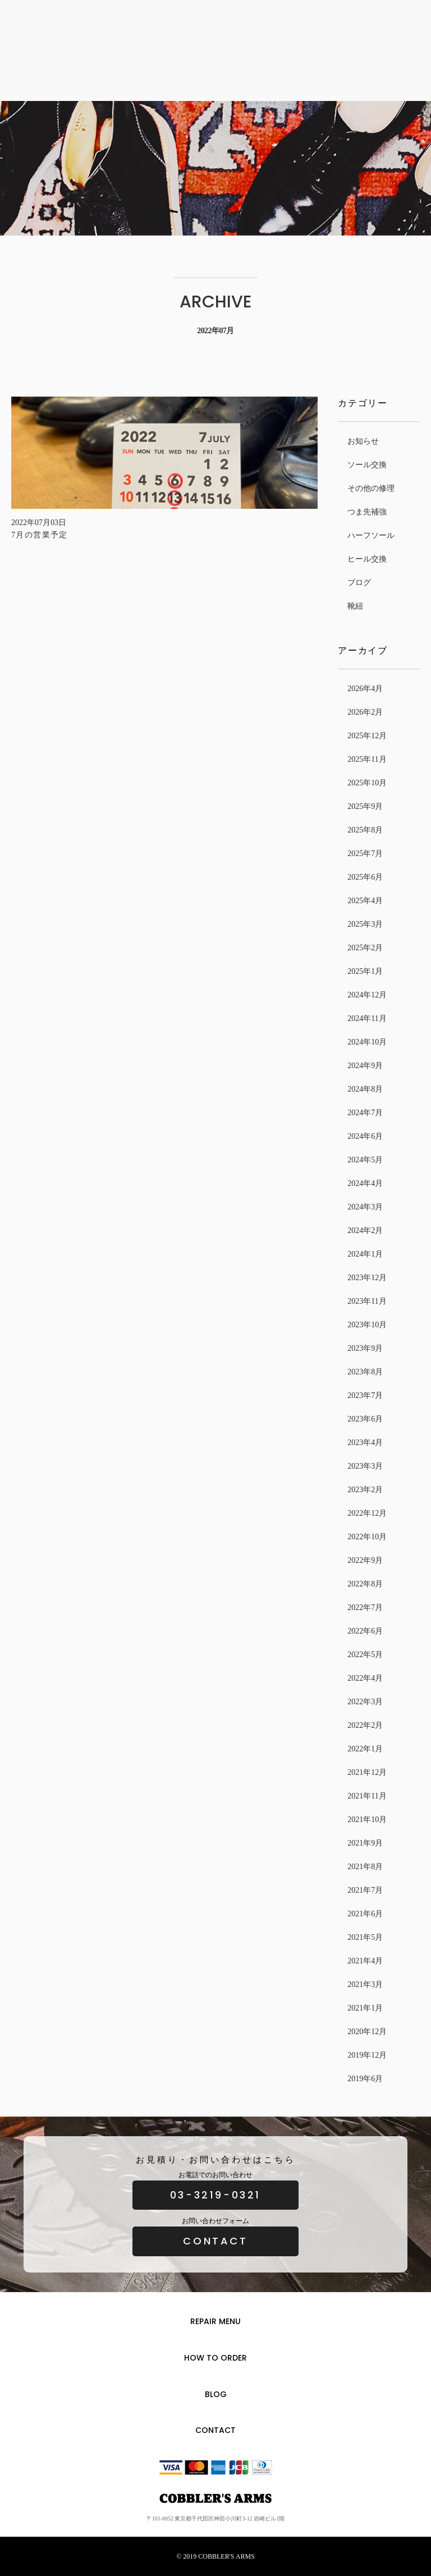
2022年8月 (365, 1584)
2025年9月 (365, 806)
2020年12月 (367, 2031)
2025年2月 (365, 948)
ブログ (359, 582)
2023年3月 (365, 1466)
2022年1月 (365, 1749)
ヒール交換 (367, 559)
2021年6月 (365, 1914)
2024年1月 (365, 1254)
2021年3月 (365, 1984)
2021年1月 (365, 2008)
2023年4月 (365, 1442)
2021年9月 (365, 1843)
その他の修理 (371, 488)
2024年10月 (367, 1042)
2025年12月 (367, 736)
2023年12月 (367, 1277)
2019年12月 (367, 2055)
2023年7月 (365, 1395)
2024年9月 (365, 1065)
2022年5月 (365, 1654)
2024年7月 (365, 1112)
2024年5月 (365, 1160)
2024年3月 (365, 1207)
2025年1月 (365, 971)
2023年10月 (367, 1325)
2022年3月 (365, 1702)
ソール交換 (367, 465)
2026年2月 (365, 712)
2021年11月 (366, 1796)
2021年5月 (365, 1937)
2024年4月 (365, 1183)
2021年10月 (367, 1819)
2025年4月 (365, 900)
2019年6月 (365, 2078)
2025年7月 (365, 853)
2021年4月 (365, 1961)
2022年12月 (367, 1513)
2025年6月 (365, 877)
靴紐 (355, 606)
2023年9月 (365, 1348)
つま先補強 (367, 512)
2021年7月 (365, 1890)
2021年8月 (365, 1866)
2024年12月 (367, 995)
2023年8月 (365, 1372)
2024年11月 (366, 1018)
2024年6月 (365, 1136)
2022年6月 (365, 1631)
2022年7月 (365, 1607)
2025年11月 (366, 759)
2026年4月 (365, 688)
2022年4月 (365, 1678)
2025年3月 (365, 924)
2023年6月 (365, 1419)
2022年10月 (367, 1537)
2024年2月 (365, 1230)
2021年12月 (367, 1772)
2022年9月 (365, 1560)
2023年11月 (366, 1301)
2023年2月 (365, 1489)
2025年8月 (365, 830)
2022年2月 (365, 1725)
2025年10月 (367, 783)
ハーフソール (371, 535)
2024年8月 (365, 1089)
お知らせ (363, 441)
